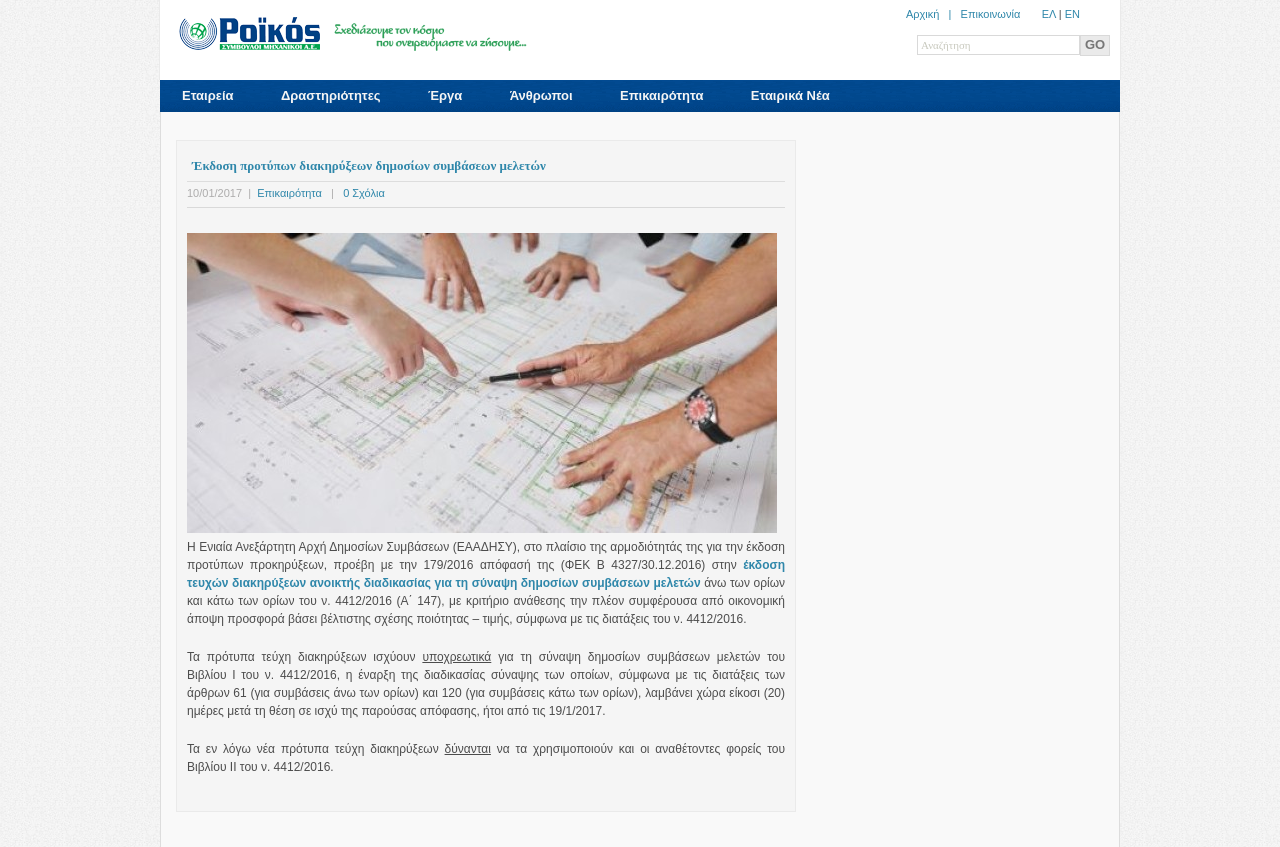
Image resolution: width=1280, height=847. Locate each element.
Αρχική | (933, 14)
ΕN (1072, 14)
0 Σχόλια (364, 193)
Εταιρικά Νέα (790, 95)
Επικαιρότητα (661, 95)
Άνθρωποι (541, 95)
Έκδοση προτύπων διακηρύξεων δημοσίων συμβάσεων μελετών (369, 165)
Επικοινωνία (991, 14)
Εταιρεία (208, 95)
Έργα (445, 95)
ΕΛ (1049, 14)
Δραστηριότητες (331, 95)
